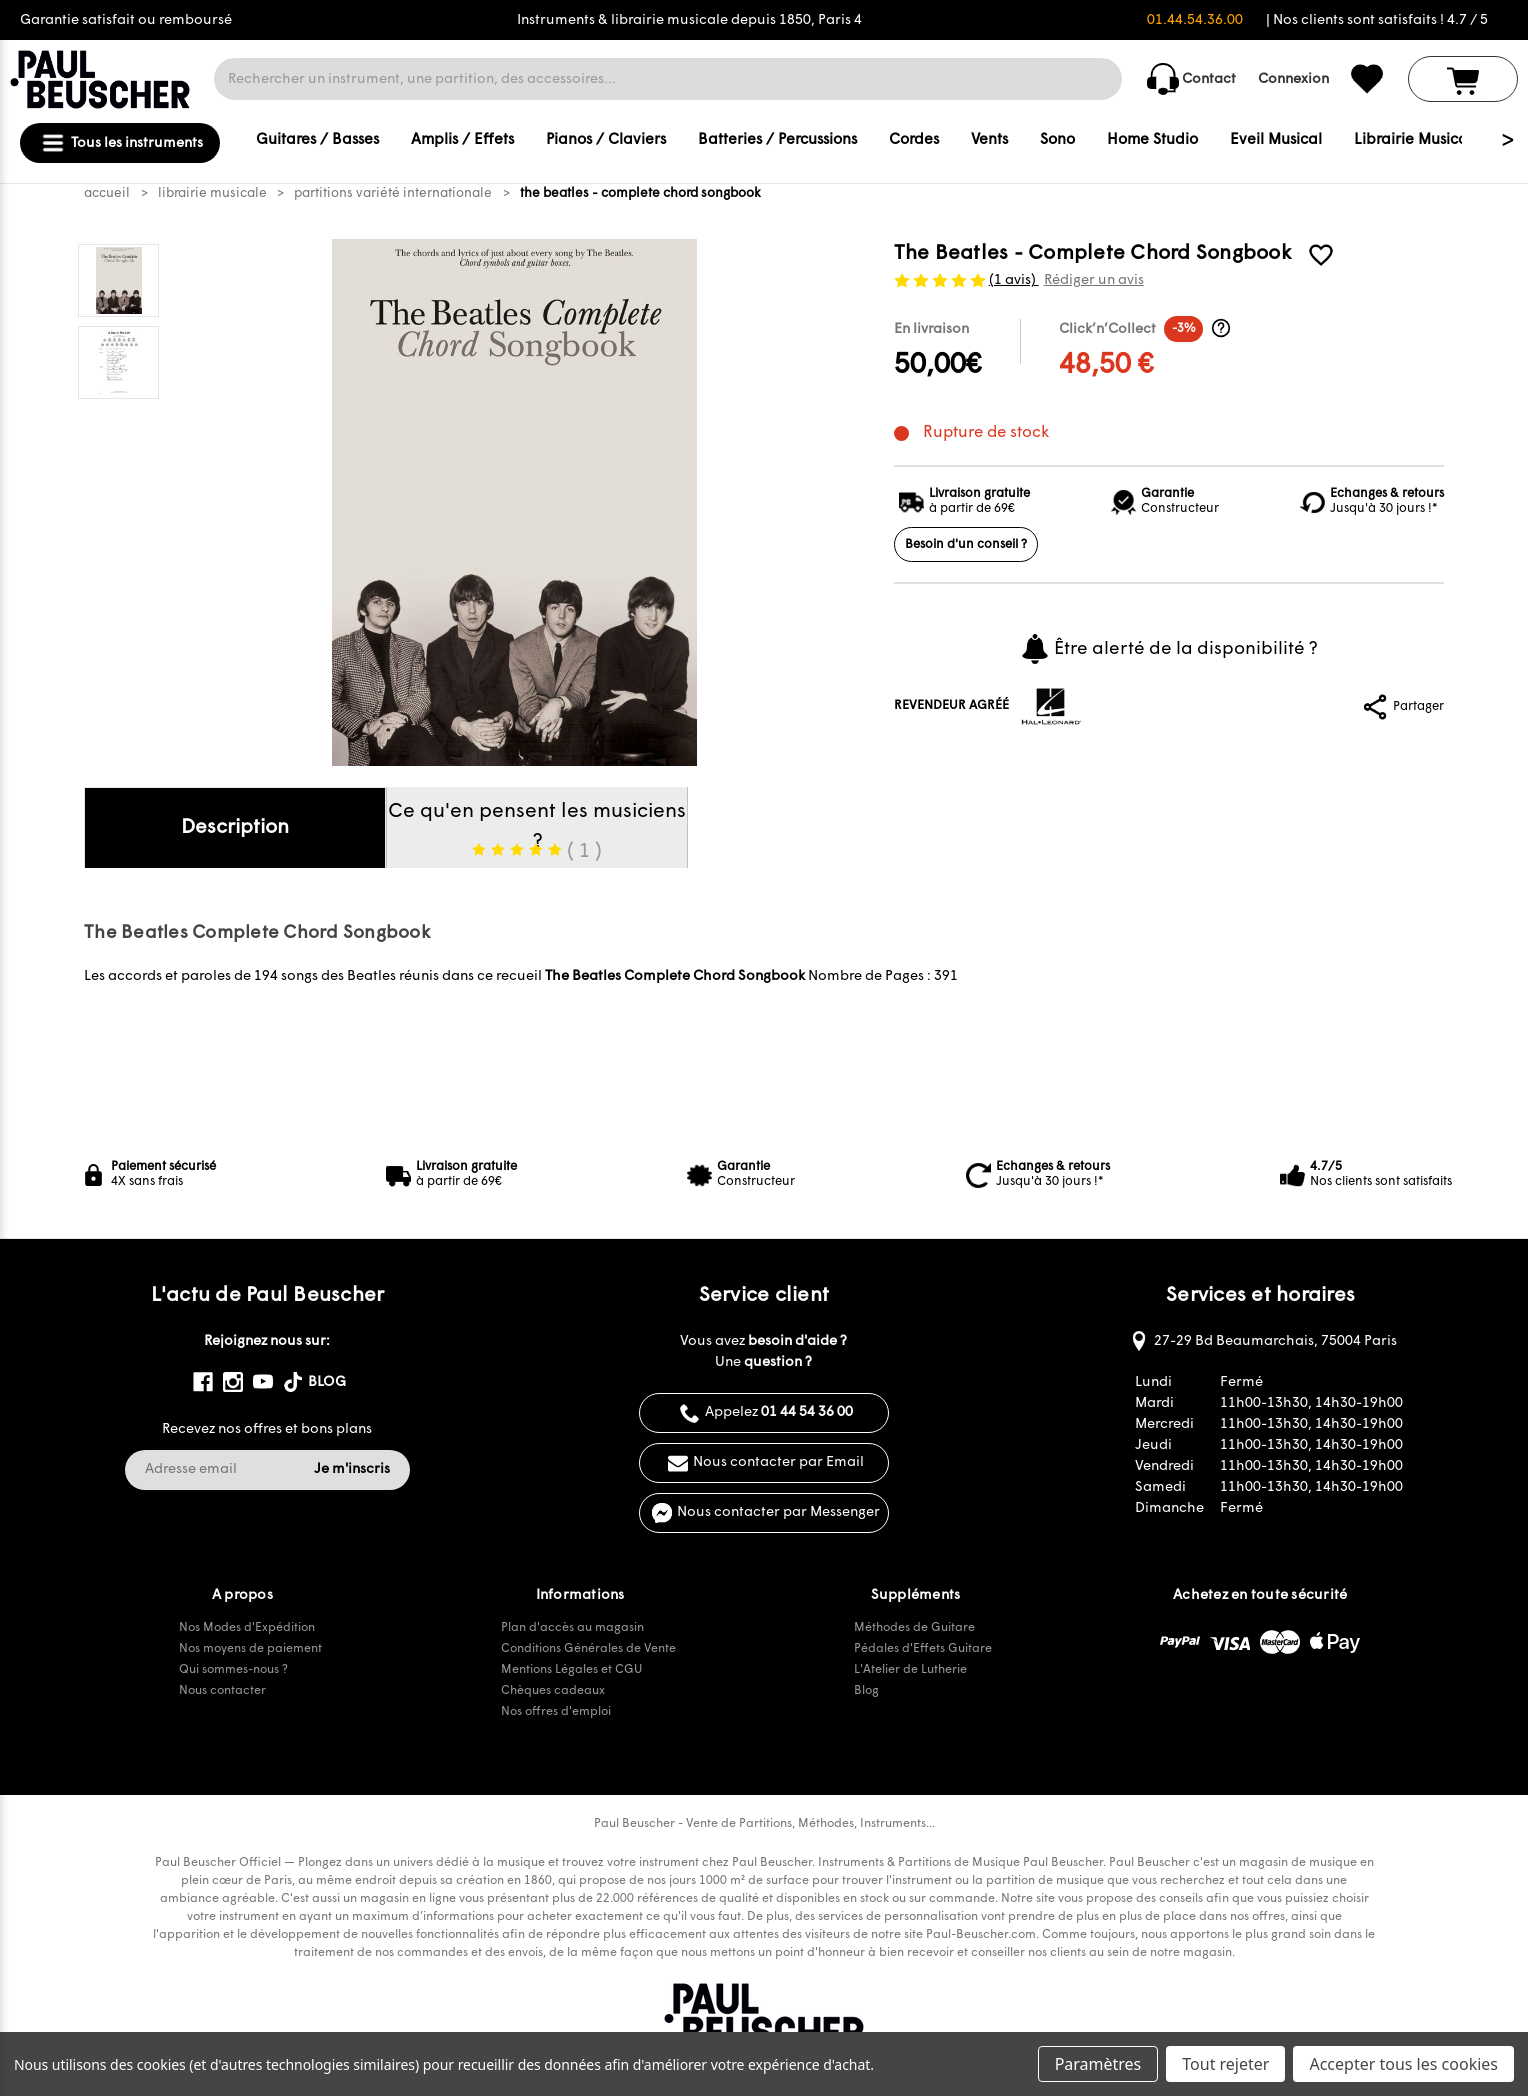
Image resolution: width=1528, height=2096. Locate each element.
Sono (1057, 140)
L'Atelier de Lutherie (910, 1670)
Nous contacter (222, 1691)
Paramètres (1098, 2064)
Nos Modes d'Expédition (247, 1628)
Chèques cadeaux (553, 1691)
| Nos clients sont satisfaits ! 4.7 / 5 (1377, 20)
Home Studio (1152, 140)
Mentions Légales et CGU (571, 1670)
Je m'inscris (352, 1469)
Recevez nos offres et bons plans (267, 1429)
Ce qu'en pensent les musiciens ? (537, 834)
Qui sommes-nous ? (233, 1670)
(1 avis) (1014, 280)
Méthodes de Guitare (914, 1628)
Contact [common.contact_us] (1191, 79)
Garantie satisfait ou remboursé (126, 20)
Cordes (914, 140)
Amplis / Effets (462, 140)
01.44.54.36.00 (1195, 20)
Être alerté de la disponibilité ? (1168, 649)
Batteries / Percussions (777, 140)
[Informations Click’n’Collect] (1221, 328)
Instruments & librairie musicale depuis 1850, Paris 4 (689, 20)
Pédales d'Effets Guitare (923, 1649)
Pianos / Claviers (606, 140)
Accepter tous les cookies (1403, 2064)
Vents (989, 140)
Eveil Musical (1276, 140)
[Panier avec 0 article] (1463, 79)
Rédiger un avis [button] (1094, 280)
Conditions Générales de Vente (588, 1649)
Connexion (1293, 79)
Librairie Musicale (1417, 140)
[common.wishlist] (1367, 79)
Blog (866, 1691)
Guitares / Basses (317, 140)
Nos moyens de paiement (250, 1649)
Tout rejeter (1225, 2064)
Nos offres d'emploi (556, 1712)
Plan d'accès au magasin (572, 1628)
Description (235, 828)
